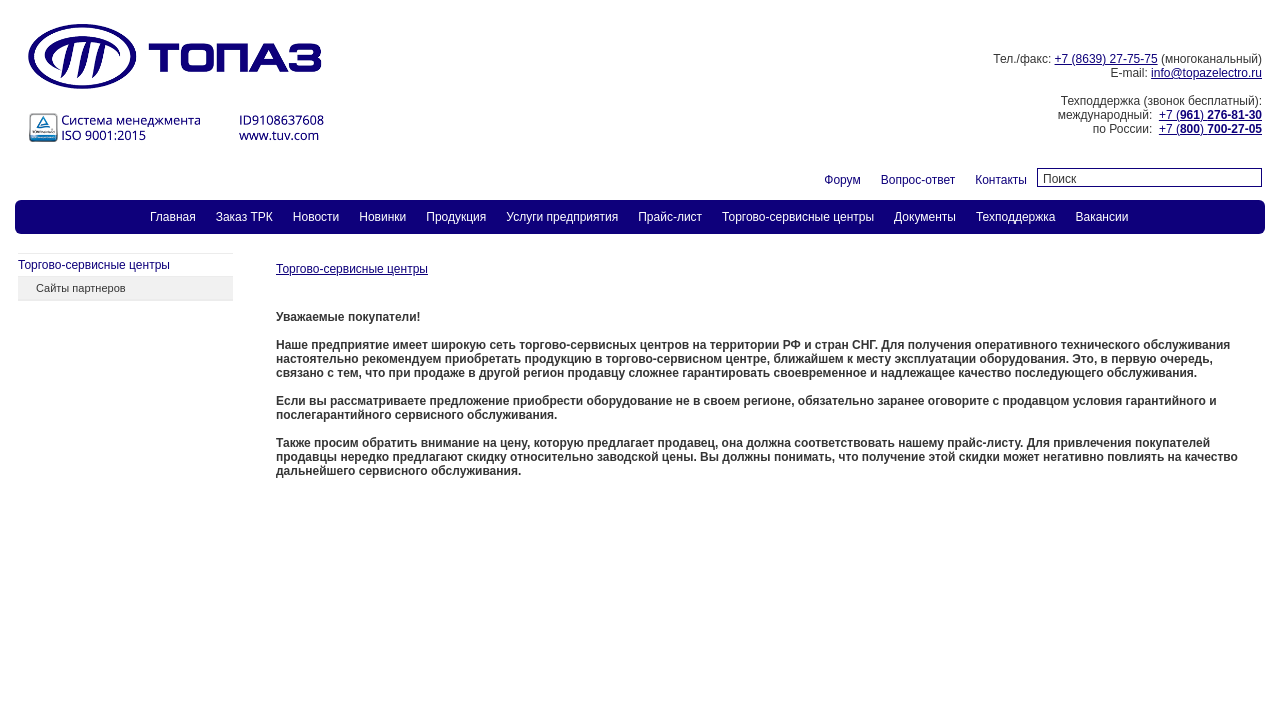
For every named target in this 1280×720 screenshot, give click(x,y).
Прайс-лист (670, 217)
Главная (173, 217)
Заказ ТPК (244, 217)
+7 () (1210, 115)
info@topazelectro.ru (1206, 73)
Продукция (456, 217)
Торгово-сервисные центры (798, 217)
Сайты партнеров (81, 288)
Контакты (1001, 180)
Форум (842, 180)
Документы (925, 217)
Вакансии (1101, 217)
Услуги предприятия (562, 217)
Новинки (382, 217)
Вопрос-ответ (918, 180)
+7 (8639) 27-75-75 (1106, 59)
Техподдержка (1016, 217)
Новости (316, 217)
